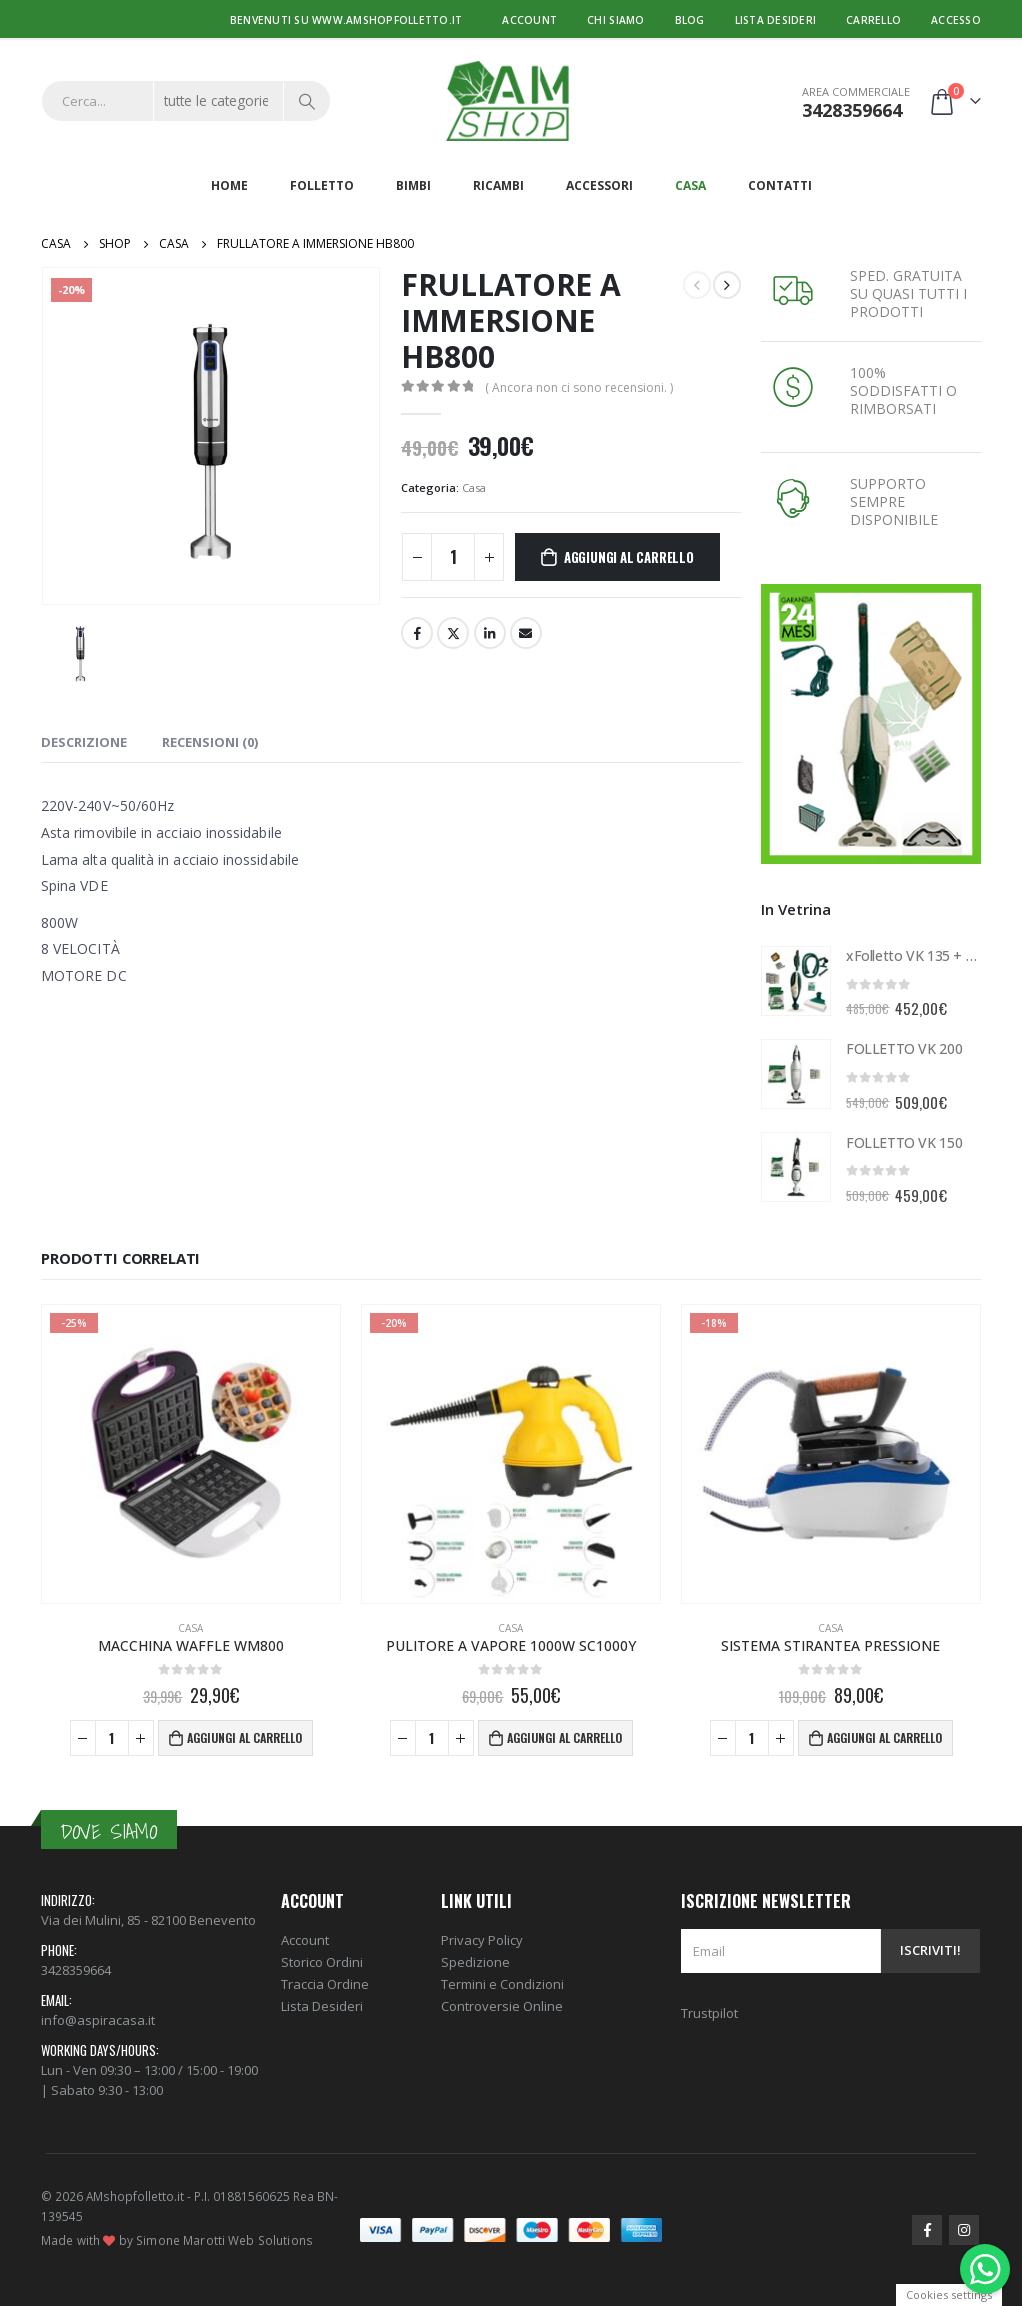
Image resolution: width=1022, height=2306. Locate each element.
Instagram (964, 2230)
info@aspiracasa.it (98, 2020)
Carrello (873, 20)
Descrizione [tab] (84, 742)
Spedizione (475, 1962)
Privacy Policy (482, 1940)
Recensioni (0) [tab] (210, 742)
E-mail (526, 633)
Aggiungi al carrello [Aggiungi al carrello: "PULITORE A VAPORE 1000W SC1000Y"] (564, 1737)
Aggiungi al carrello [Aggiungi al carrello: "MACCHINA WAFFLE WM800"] (244, 1737)
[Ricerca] (307, 101)
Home (229, 185)
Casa (690, 185)
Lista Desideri (322, 2006)
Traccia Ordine (325, 1984)
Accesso (956, 20)
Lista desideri (776, 20)
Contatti (780, 185)
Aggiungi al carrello (629, 557)
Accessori (599, 185)
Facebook (417, 633)
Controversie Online (502, 2006)
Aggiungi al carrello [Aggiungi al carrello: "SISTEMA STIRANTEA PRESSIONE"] (884, 1737)
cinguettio (453, 633)
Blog (690, 20)
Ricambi (498, 185)
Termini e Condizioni (502, 1984)
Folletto (322, 185)
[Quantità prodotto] (453, 557)
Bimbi (413, 185)
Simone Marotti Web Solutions (224, 2240)
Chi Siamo (615, 20)
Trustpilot (709, 2013)
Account (529, 20)
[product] (796, 981)
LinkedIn (490, 633)
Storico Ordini (322, 1962)
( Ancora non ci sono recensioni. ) (579, 387)
